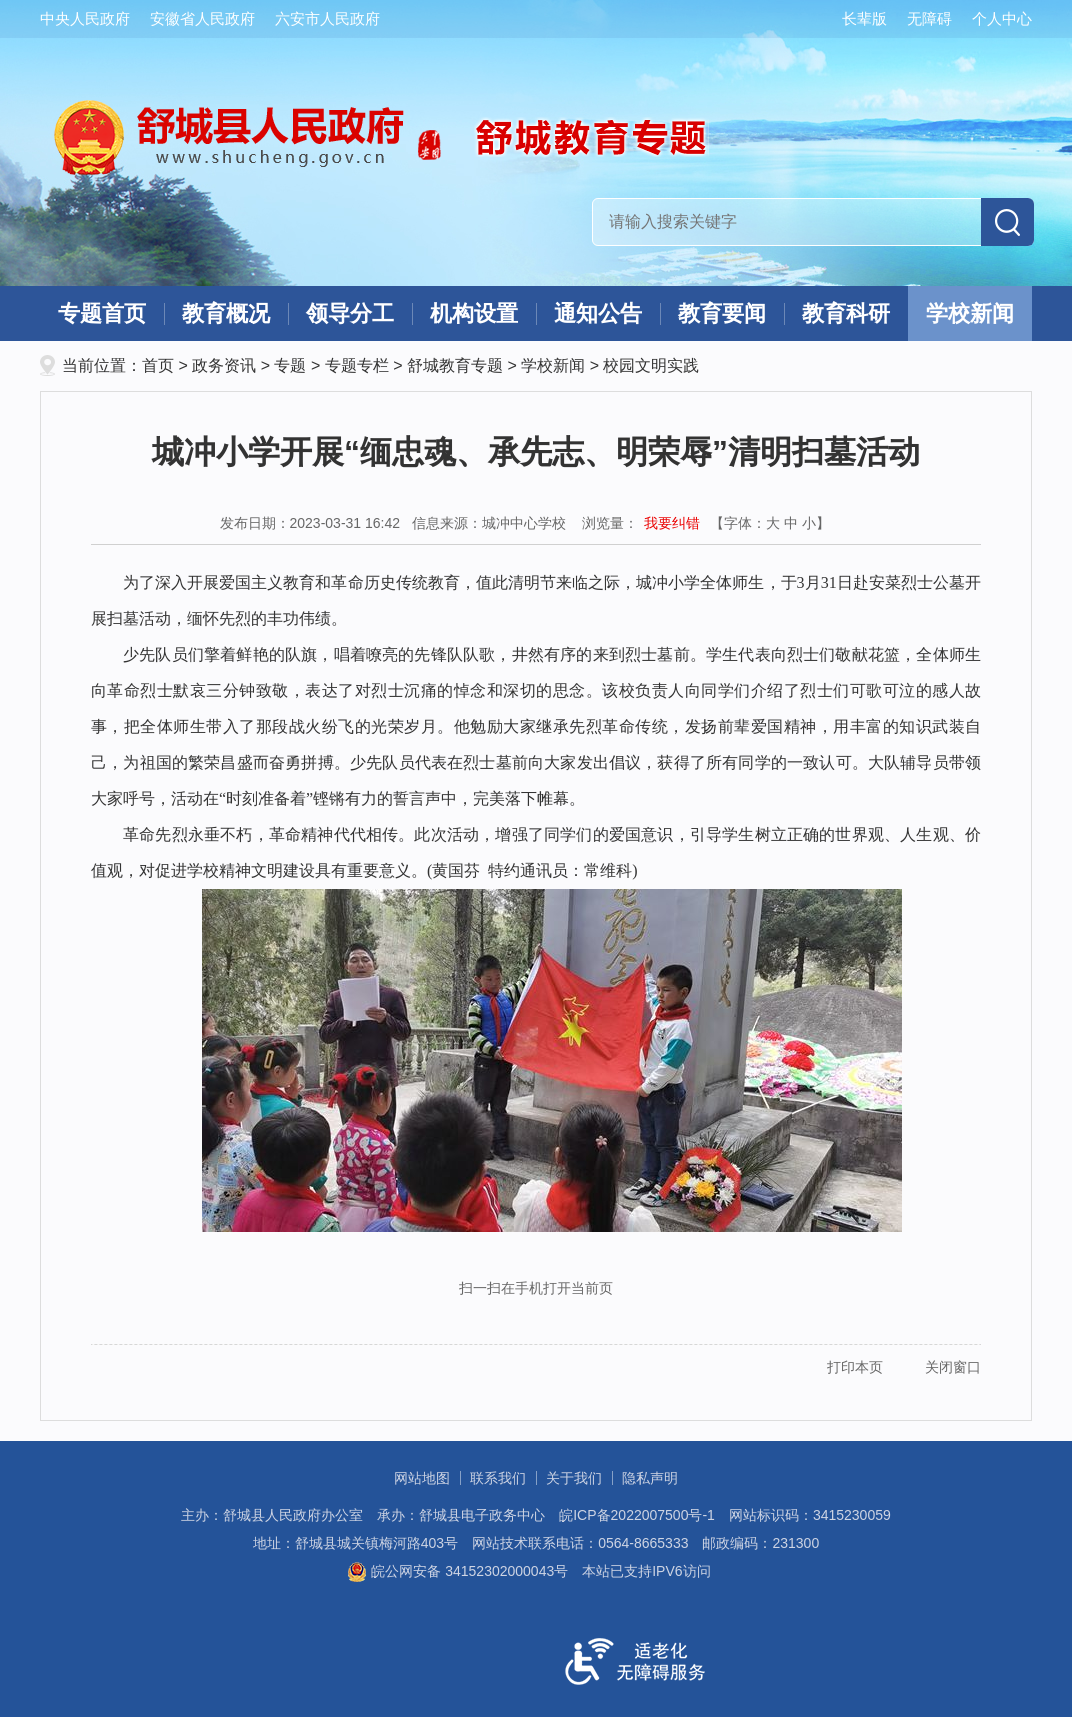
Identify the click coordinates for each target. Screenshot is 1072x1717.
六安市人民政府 (327, 18)
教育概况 (226, 313)
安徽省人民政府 (202, 18)
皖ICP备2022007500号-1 (637, 1515)
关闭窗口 (953, 1367)
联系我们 (498, 1478)
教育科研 (846, 313)
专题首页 (102, 313)
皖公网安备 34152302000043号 (457, 1571)
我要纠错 (672, 523)
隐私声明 (650, 1478)
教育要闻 (722, 313)
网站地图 (422, 1478)
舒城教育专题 (455, 365)
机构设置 (474, 313)
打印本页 (855, 1367)
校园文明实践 (651, 365)
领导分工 (350, 313)
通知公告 (598, 313)
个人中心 (1002, 18)
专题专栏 (357, 365)
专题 (290, 365)
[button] (854, 19)
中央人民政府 (85, 18)
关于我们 (574, 1478)
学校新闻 (970, 313)
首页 (158, 365)
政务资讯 (224, 365)
